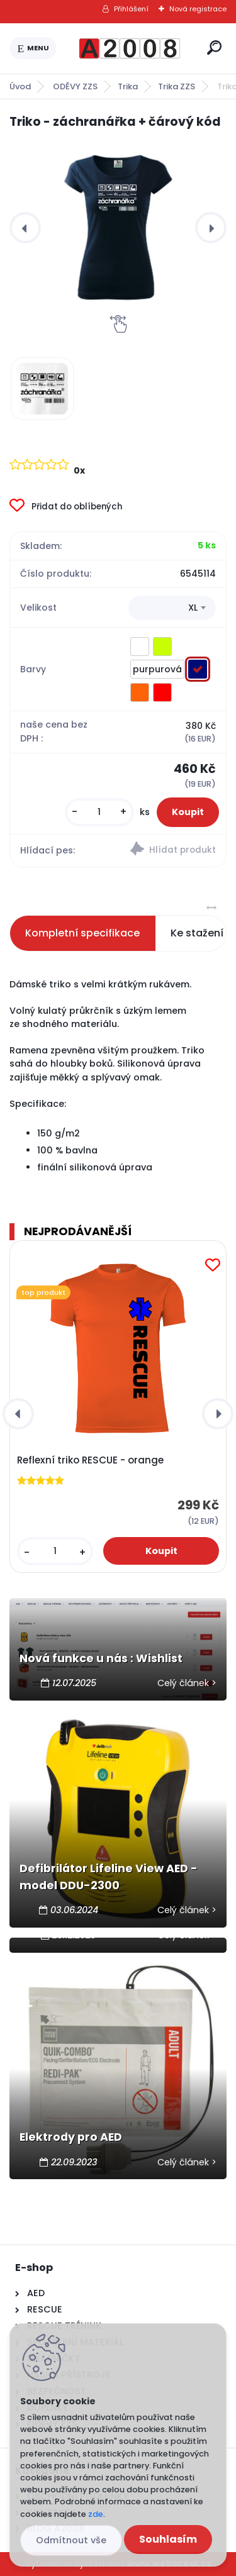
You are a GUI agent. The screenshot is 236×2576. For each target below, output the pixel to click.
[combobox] (172, 608)
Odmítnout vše (71, 2540)
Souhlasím (168, 2539)
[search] (214, 47)
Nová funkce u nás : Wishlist (101, 1658)
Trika (128, 86)
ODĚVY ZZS (75, 86)
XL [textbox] (193, 607)
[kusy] (99, 812)
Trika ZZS (176, 86)
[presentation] (25, 227)
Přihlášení (131, 9)
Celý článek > (186, 1683)
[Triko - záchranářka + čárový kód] (118, 227)
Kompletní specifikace (82, 933)
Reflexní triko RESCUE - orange (90, 1460)
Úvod (20, 86)
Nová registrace (198, 9)
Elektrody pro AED (71, 2137)
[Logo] (129, 48)
